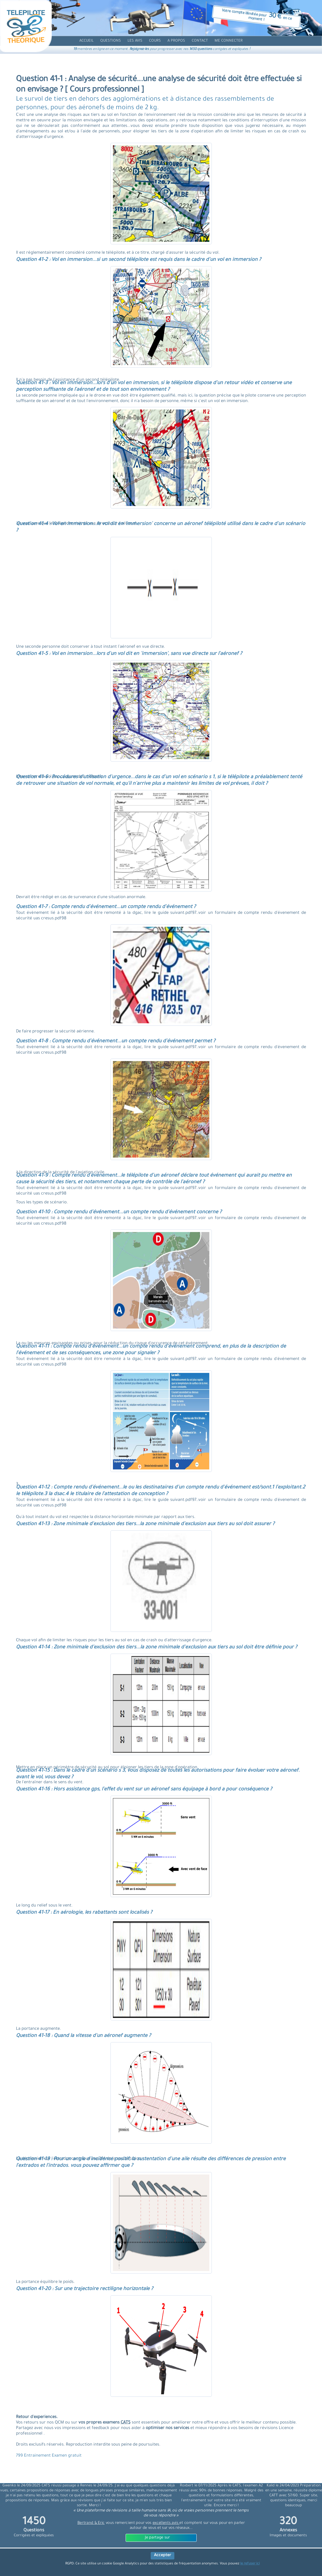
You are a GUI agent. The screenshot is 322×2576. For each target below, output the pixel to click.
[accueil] (86, 41)
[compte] (228, 41)
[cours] (155, 41)
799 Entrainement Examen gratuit (49, 2456)
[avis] (135, 41)
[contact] (199, 41)
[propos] (176, 41)
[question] (110, 41)
